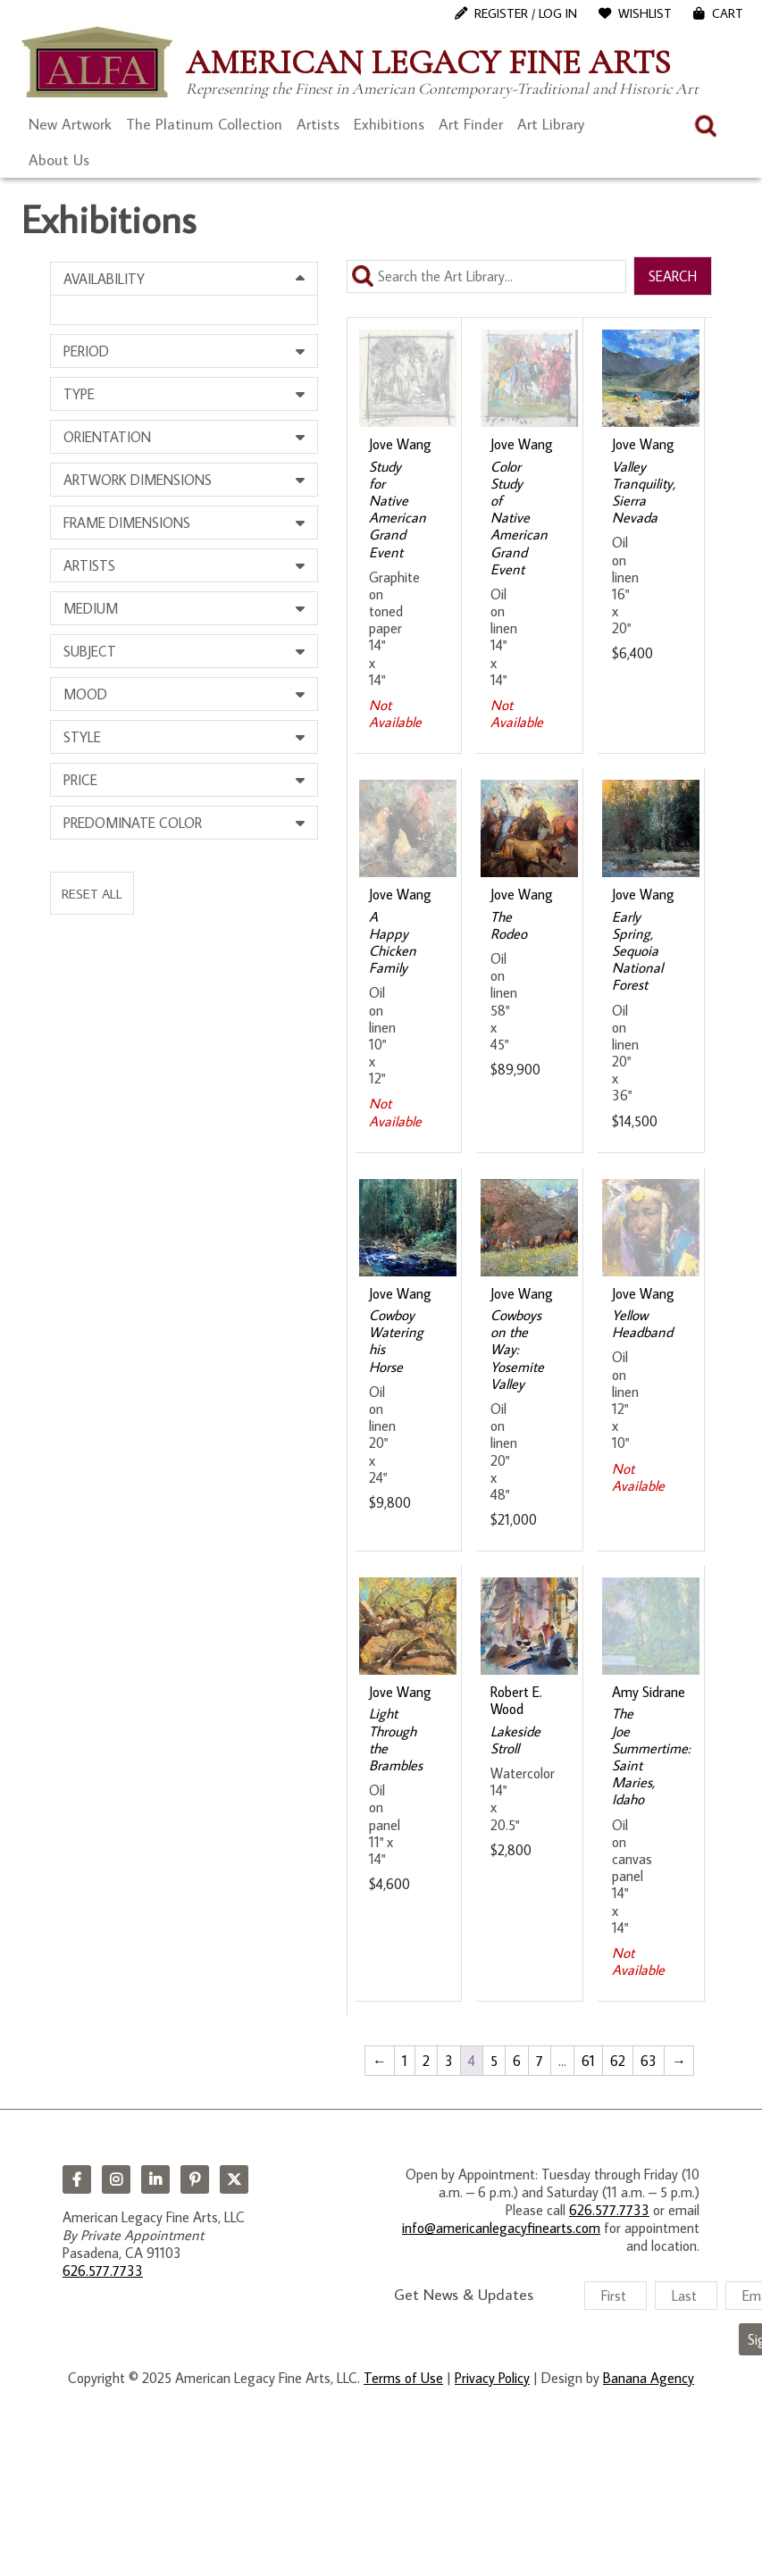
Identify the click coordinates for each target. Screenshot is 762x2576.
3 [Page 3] (449, 2061)
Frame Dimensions (126, 522)
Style (82, 737)
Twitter (234, 2179)
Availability (104, 279)
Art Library (550, 124)
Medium (90, 608)
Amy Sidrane (648, 1692)
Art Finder (471, 124)
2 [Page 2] (426, 2061)
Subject (89, 651)
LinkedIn (155, 2179)
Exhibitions (389, 124)
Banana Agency (648, 2378)
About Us (59, 160)
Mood (85, 694)
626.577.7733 (103, 2270)
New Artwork (70, 124)
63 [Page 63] (649, 2061)
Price (80, 780)
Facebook (77, 2179)
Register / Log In (525, 13)
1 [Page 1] (404, 2061)
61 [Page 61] (588, 2061)
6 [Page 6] (517, 2061)
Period (86, 351)
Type (79, 394)
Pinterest (194, 2179)
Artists (318, 124)
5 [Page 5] (494, 2061)
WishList (645, 13)
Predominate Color (132, 823)
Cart (727, 13)
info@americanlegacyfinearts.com (501, 2228)
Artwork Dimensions (137, 480)
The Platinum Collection (204, 124)
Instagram (116, 2179)
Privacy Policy (492, 2378)
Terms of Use (403, 2378)
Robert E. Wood (516, 1700)
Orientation (107, 437)
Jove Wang (400, 444)
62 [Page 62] (617, 2061)
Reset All (92, 893)
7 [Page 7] (539, 2061)
